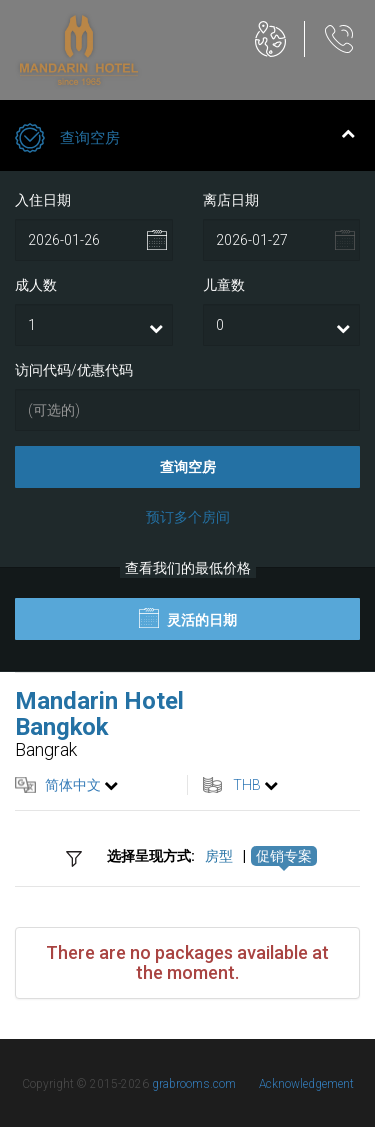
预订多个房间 (188, 517)
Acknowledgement (306, 1084)
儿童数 (224, 285)
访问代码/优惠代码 (74, 370)
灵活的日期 (188, 618)
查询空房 (188, 467)
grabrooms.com (194, 1084)
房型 (219, 856)
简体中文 (73, 785)
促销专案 (284, 856)
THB (247, 785)
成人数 (36, 285)
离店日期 (231, 200)
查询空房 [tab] (185, 140)
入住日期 (43, 200)
